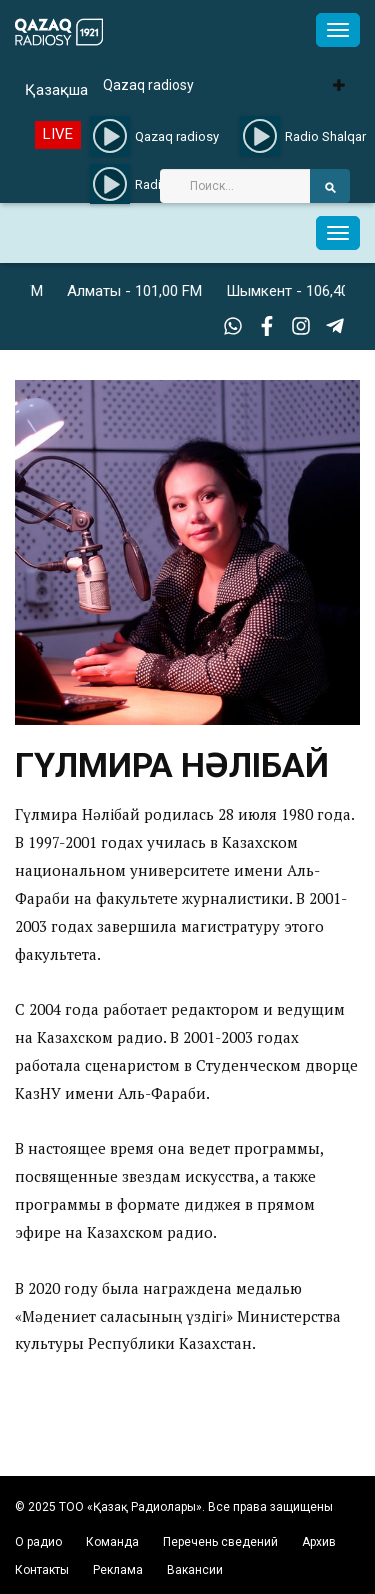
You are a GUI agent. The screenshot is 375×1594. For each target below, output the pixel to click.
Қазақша (56, 90)
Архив (319, 1542)
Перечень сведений (220, 1542)
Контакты (42, 1570)
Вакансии (195, 1570)
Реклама (118, 1570)
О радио (38, 1542)
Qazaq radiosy (148, 85)
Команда (112, 1542)
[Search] (235, 186)
